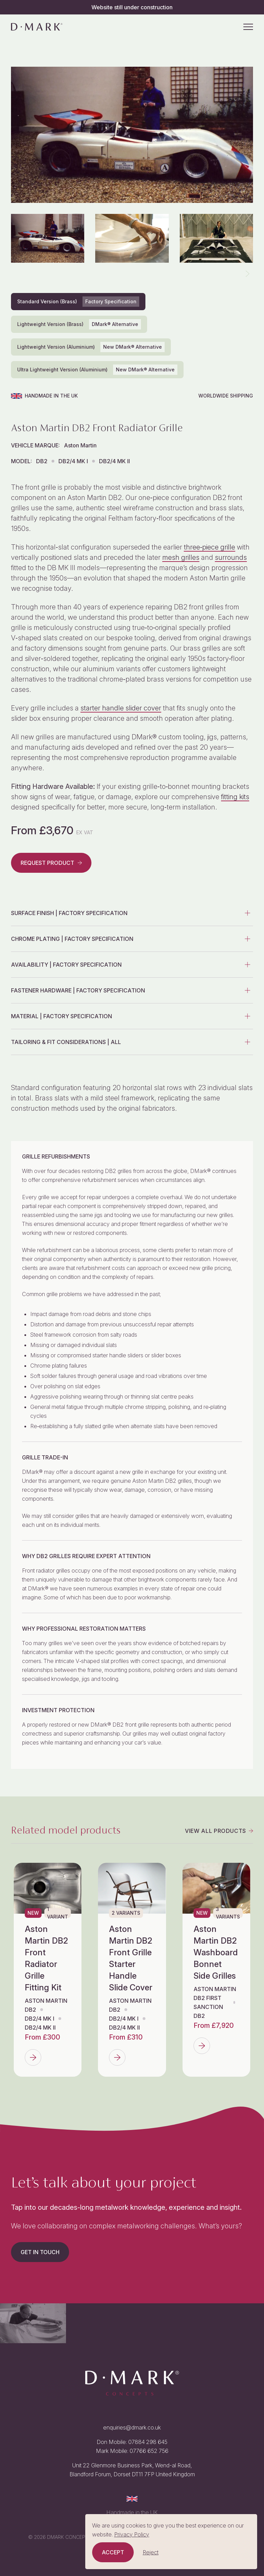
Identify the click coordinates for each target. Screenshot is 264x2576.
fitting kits (235, 797)
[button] (247, 273)
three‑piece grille (209, 547)
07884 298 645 (147, 2441)
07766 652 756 (149, 2450)
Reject (150, 2552)
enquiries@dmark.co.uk (132, 2427)
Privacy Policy (131, 2534)
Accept (113, 2552)
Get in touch (40, 2252)
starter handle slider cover (120, 708)
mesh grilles (180, 557)
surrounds (231, 557)
